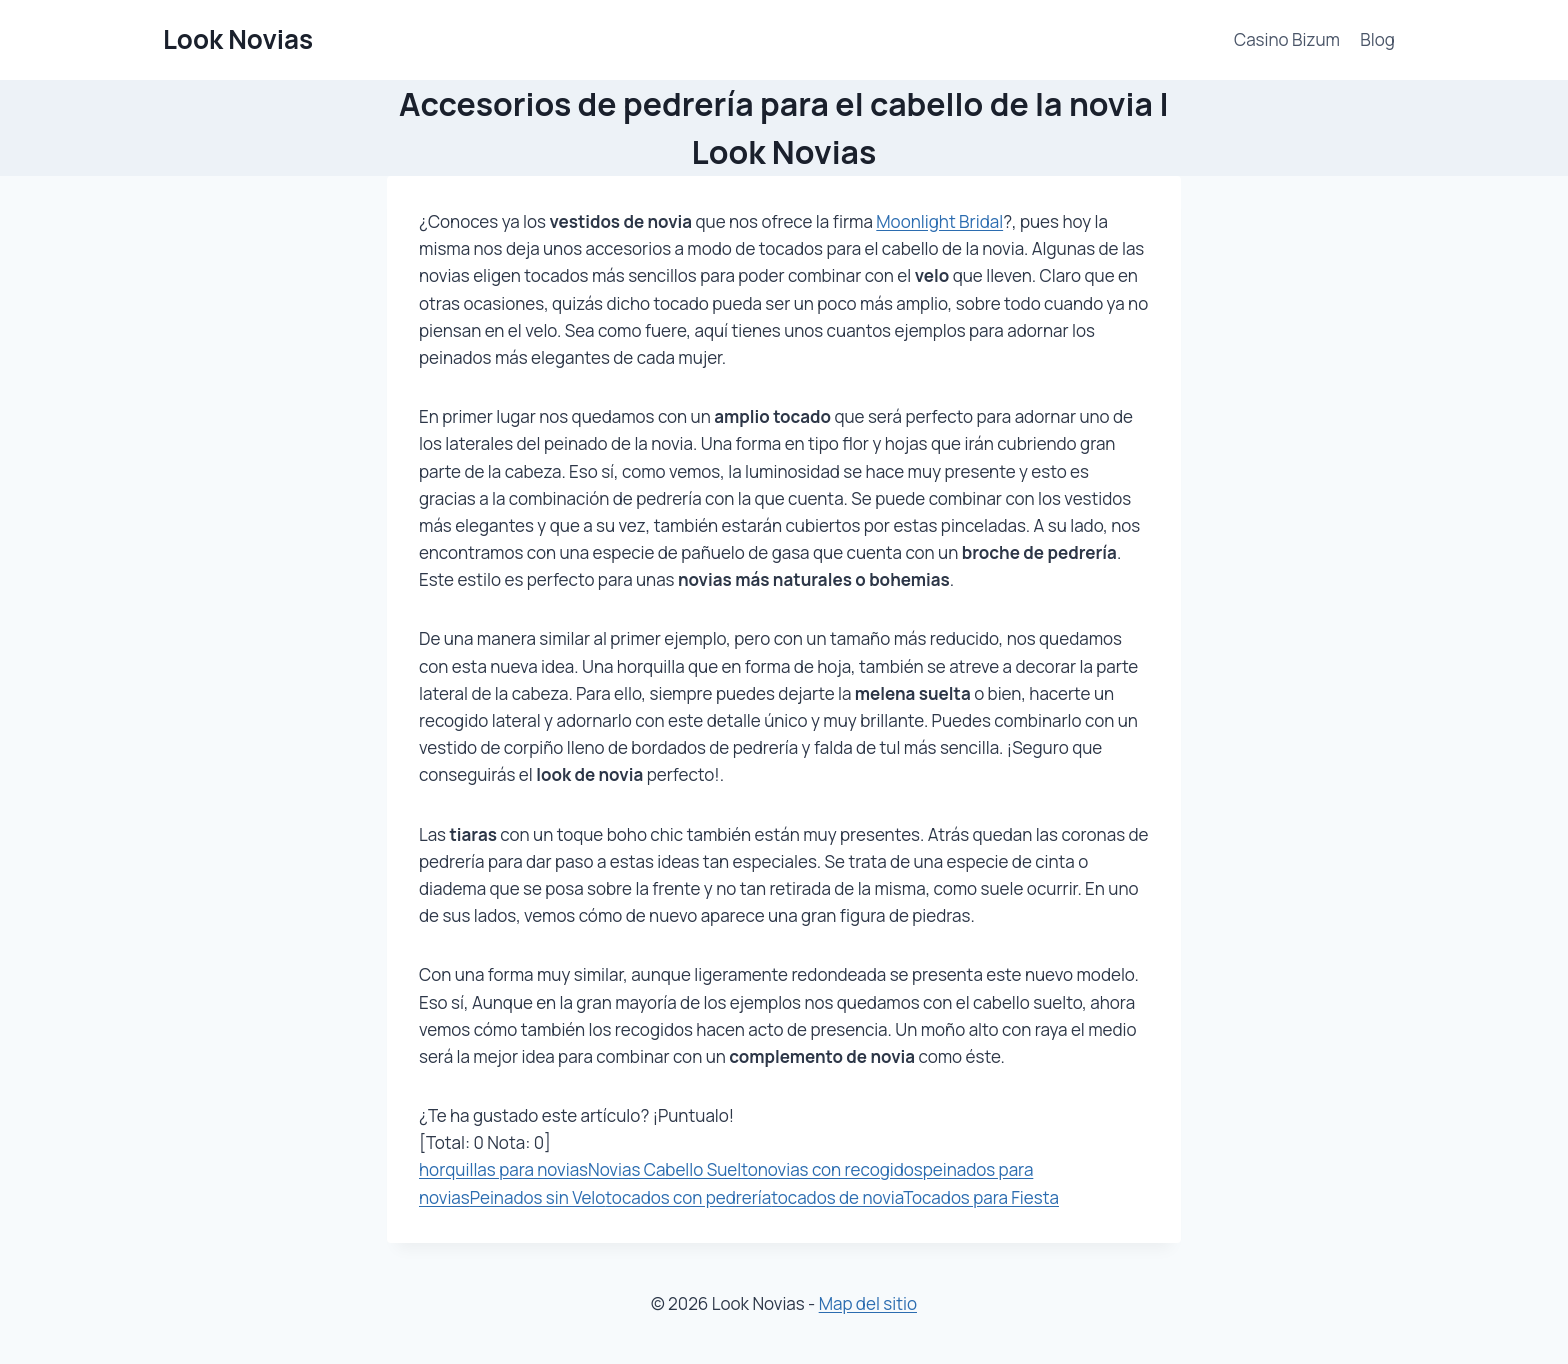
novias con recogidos (840, 1169)
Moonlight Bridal (939, 221)
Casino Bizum (1287, 39)
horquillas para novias (503, 1169)
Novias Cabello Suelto (673, 1169)
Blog (1377, 39)
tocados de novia (837, 1197)
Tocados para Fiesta (981, 1197)
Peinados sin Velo (538, 1197)
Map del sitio (868, 1303)
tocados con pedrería (688, 1197)
